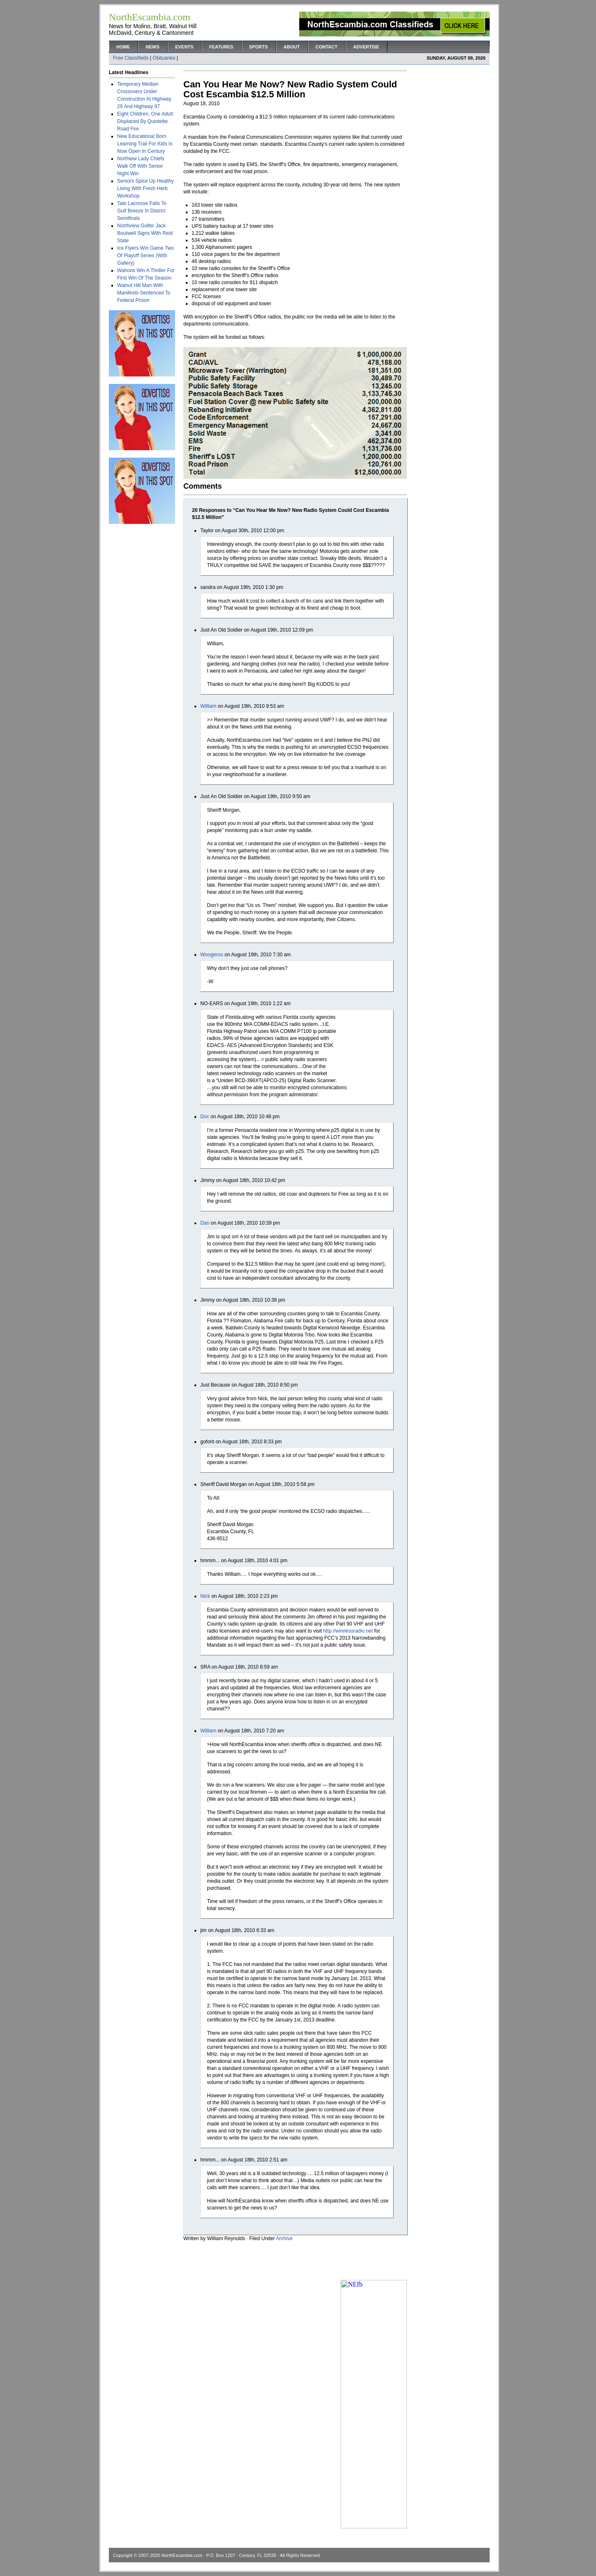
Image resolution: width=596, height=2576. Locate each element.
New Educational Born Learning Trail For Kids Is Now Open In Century (144, 143)
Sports (258, 46)
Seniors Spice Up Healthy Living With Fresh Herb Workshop (145, 188)
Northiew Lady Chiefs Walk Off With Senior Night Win (140, 166)
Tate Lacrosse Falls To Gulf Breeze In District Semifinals (141, 210)
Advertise (366, 46)
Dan (204, 1223)
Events (184, 46)
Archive (284, 2238)
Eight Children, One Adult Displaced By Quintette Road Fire (145, 121)
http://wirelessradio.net (348, 1631)
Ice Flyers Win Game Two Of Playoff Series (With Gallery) (145, 255)
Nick (205, 1596)
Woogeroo (211, 955)
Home (123, 46)
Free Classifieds (131, 58)
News (152, 46)
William (208, 706)
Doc (204, 1116)
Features (221, 46)
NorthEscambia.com (181, 2555)
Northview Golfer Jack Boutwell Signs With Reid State (145, 233)
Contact (326, 46)
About (292, 46)
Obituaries (164, 58)
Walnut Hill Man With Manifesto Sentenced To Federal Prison (144, 292)
